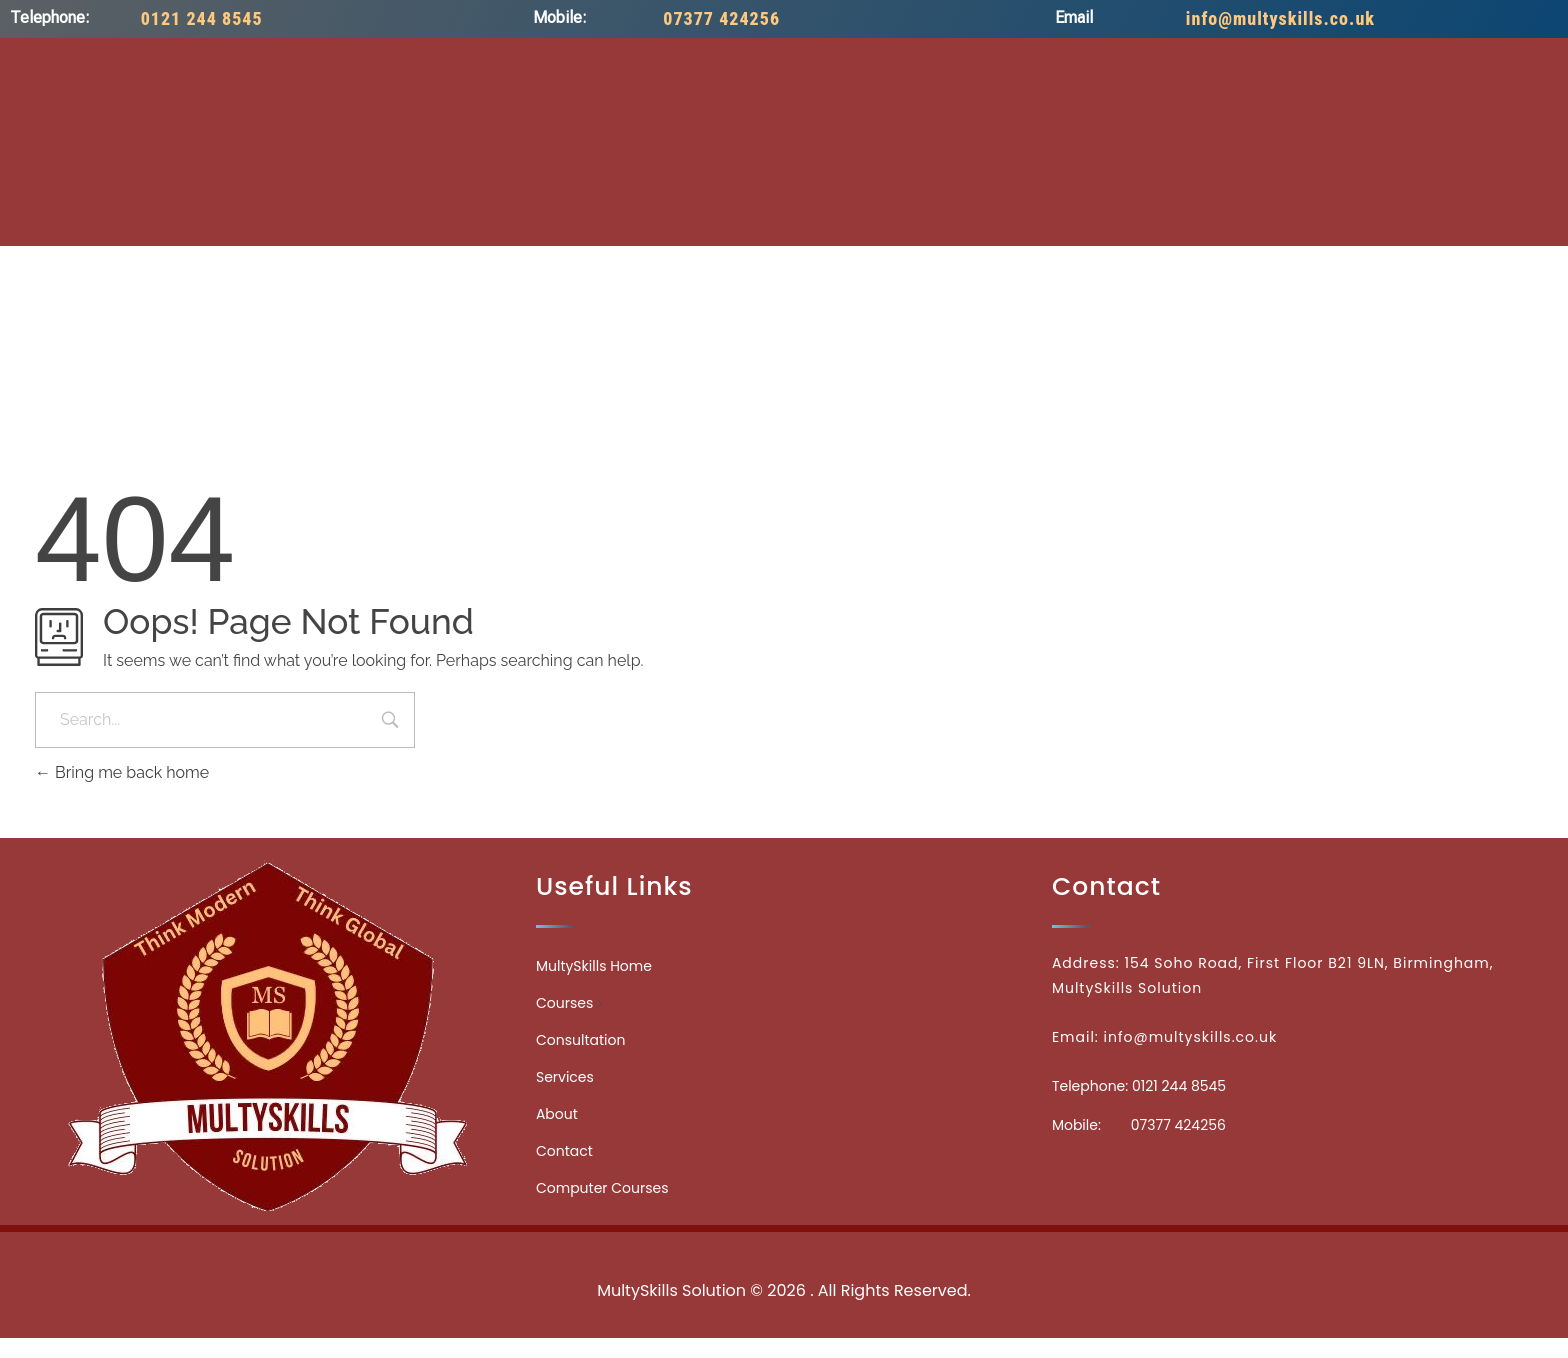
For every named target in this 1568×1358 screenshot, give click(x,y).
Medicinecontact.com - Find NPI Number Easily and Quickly (784, 1246)
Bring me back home (122, 772)
